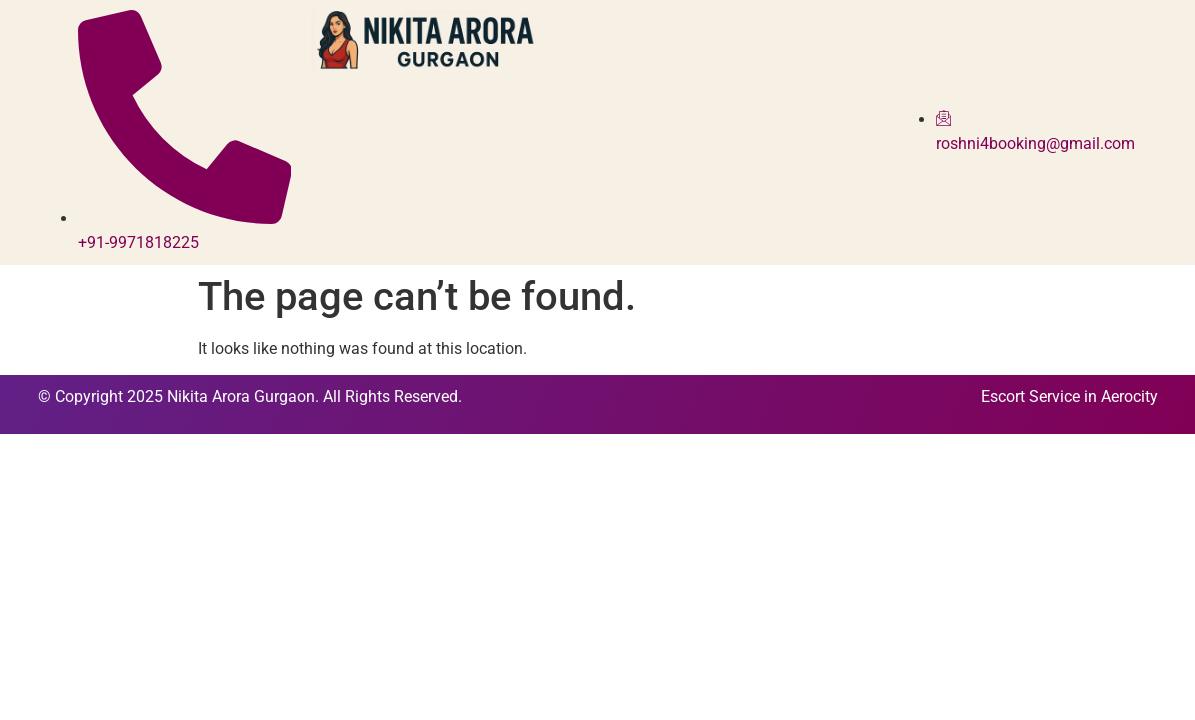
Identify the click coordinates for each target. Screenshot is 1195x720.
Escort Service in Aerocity (1069, 396)
